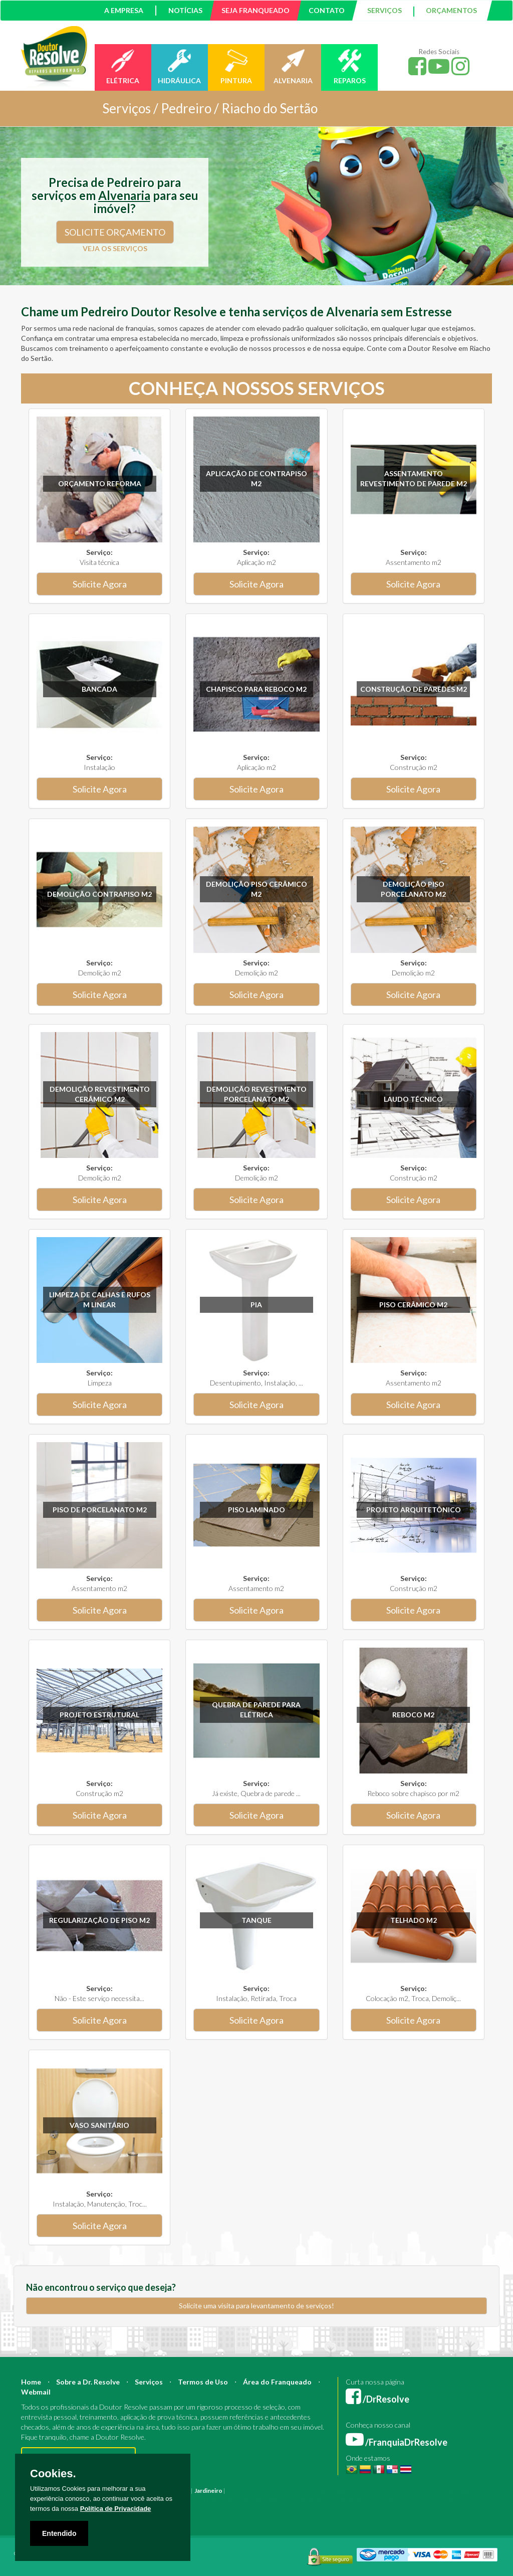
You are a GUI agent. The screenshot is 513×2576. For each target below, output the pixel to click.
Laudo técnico (413, 1099)
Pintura (237, 2490)
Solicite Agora (100, 583)
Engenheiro (353, 2490)
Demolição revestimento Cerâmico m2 (100, 1094)
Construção (290, 2490)
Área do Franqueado (277, 2381)
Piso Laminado (256, 1509)
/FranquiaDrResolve (396, 2442)
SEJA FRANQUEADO (255, 10)
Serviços (149, 2381)
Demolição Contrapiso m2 (99, 894)
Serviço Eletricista (393, 2500)
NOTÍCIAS (185, 10)
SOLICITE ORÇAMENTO (115, 232)
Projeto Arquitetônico (413, 1509)
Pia (256, 1304)
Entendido (59, 2533)
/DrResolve (377, 2399)
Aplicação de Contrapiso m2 (256, 478)
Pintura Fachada (248, 2500)
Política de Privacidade (115, 2508)
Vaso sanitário (99, 2125)
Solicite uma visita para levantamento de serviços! (256, 2305)
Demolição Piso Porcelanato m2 (413, 889)
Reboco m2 (413, 1714)
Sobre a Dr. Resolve (88, 2381)
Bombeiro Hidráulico (446, 2490)
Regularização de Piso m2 (99, 1920)
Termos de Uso (203, 2381)
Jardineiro (208, 2490)
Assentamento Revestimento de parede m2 (413, 478)
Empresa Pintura (294, 2500)
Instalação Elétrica (199, 2500)
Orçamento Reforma (99, 483)
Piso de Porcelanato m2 (100, 1509)
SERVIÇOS (384, 10)
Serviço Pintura (440, 2500)
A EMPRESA (123, 10)
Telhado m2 (413, 1920)
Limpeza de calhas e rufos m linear (99, 1299)
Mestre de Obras (393, 2490)
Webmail (36, 2392)
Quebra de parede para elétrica (256, 1709)
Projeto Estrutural (99, 1714)
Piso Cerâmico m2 (413, 1304)
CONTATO (327, 10)
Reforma (260, 2490)
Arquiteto (322, 2490)
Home (31, 2381)
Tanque (256, 1920)
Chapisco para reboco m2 (256, 689)
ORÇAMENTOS (451, 10)
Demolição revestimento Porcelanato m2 (256, 1094)
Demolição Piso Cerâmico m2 (256, 889)
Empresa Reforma (342, 2500)
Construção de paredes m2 (413, 689)
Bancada (99, 689)
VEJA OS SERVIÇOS (115, 248)
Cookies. (53, 2474)
